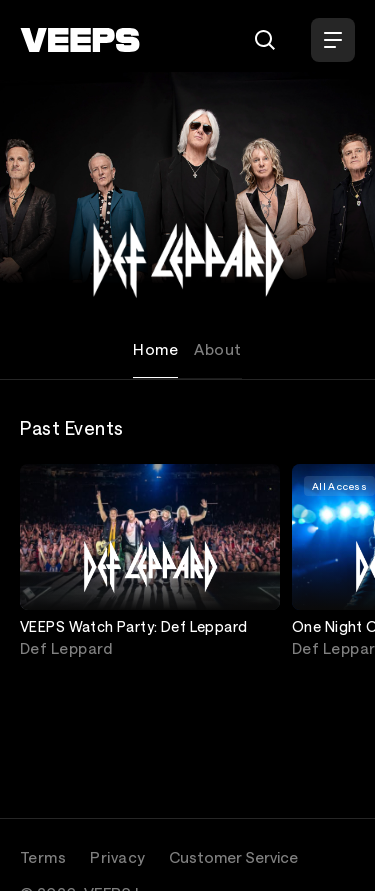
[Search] (265, 40)
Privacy (117, 857)
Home (155, 349)
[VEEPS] (80, 40)
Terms (43, 857)
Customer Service (233, 857)
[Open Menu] (333, 40)
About (217, 349)
